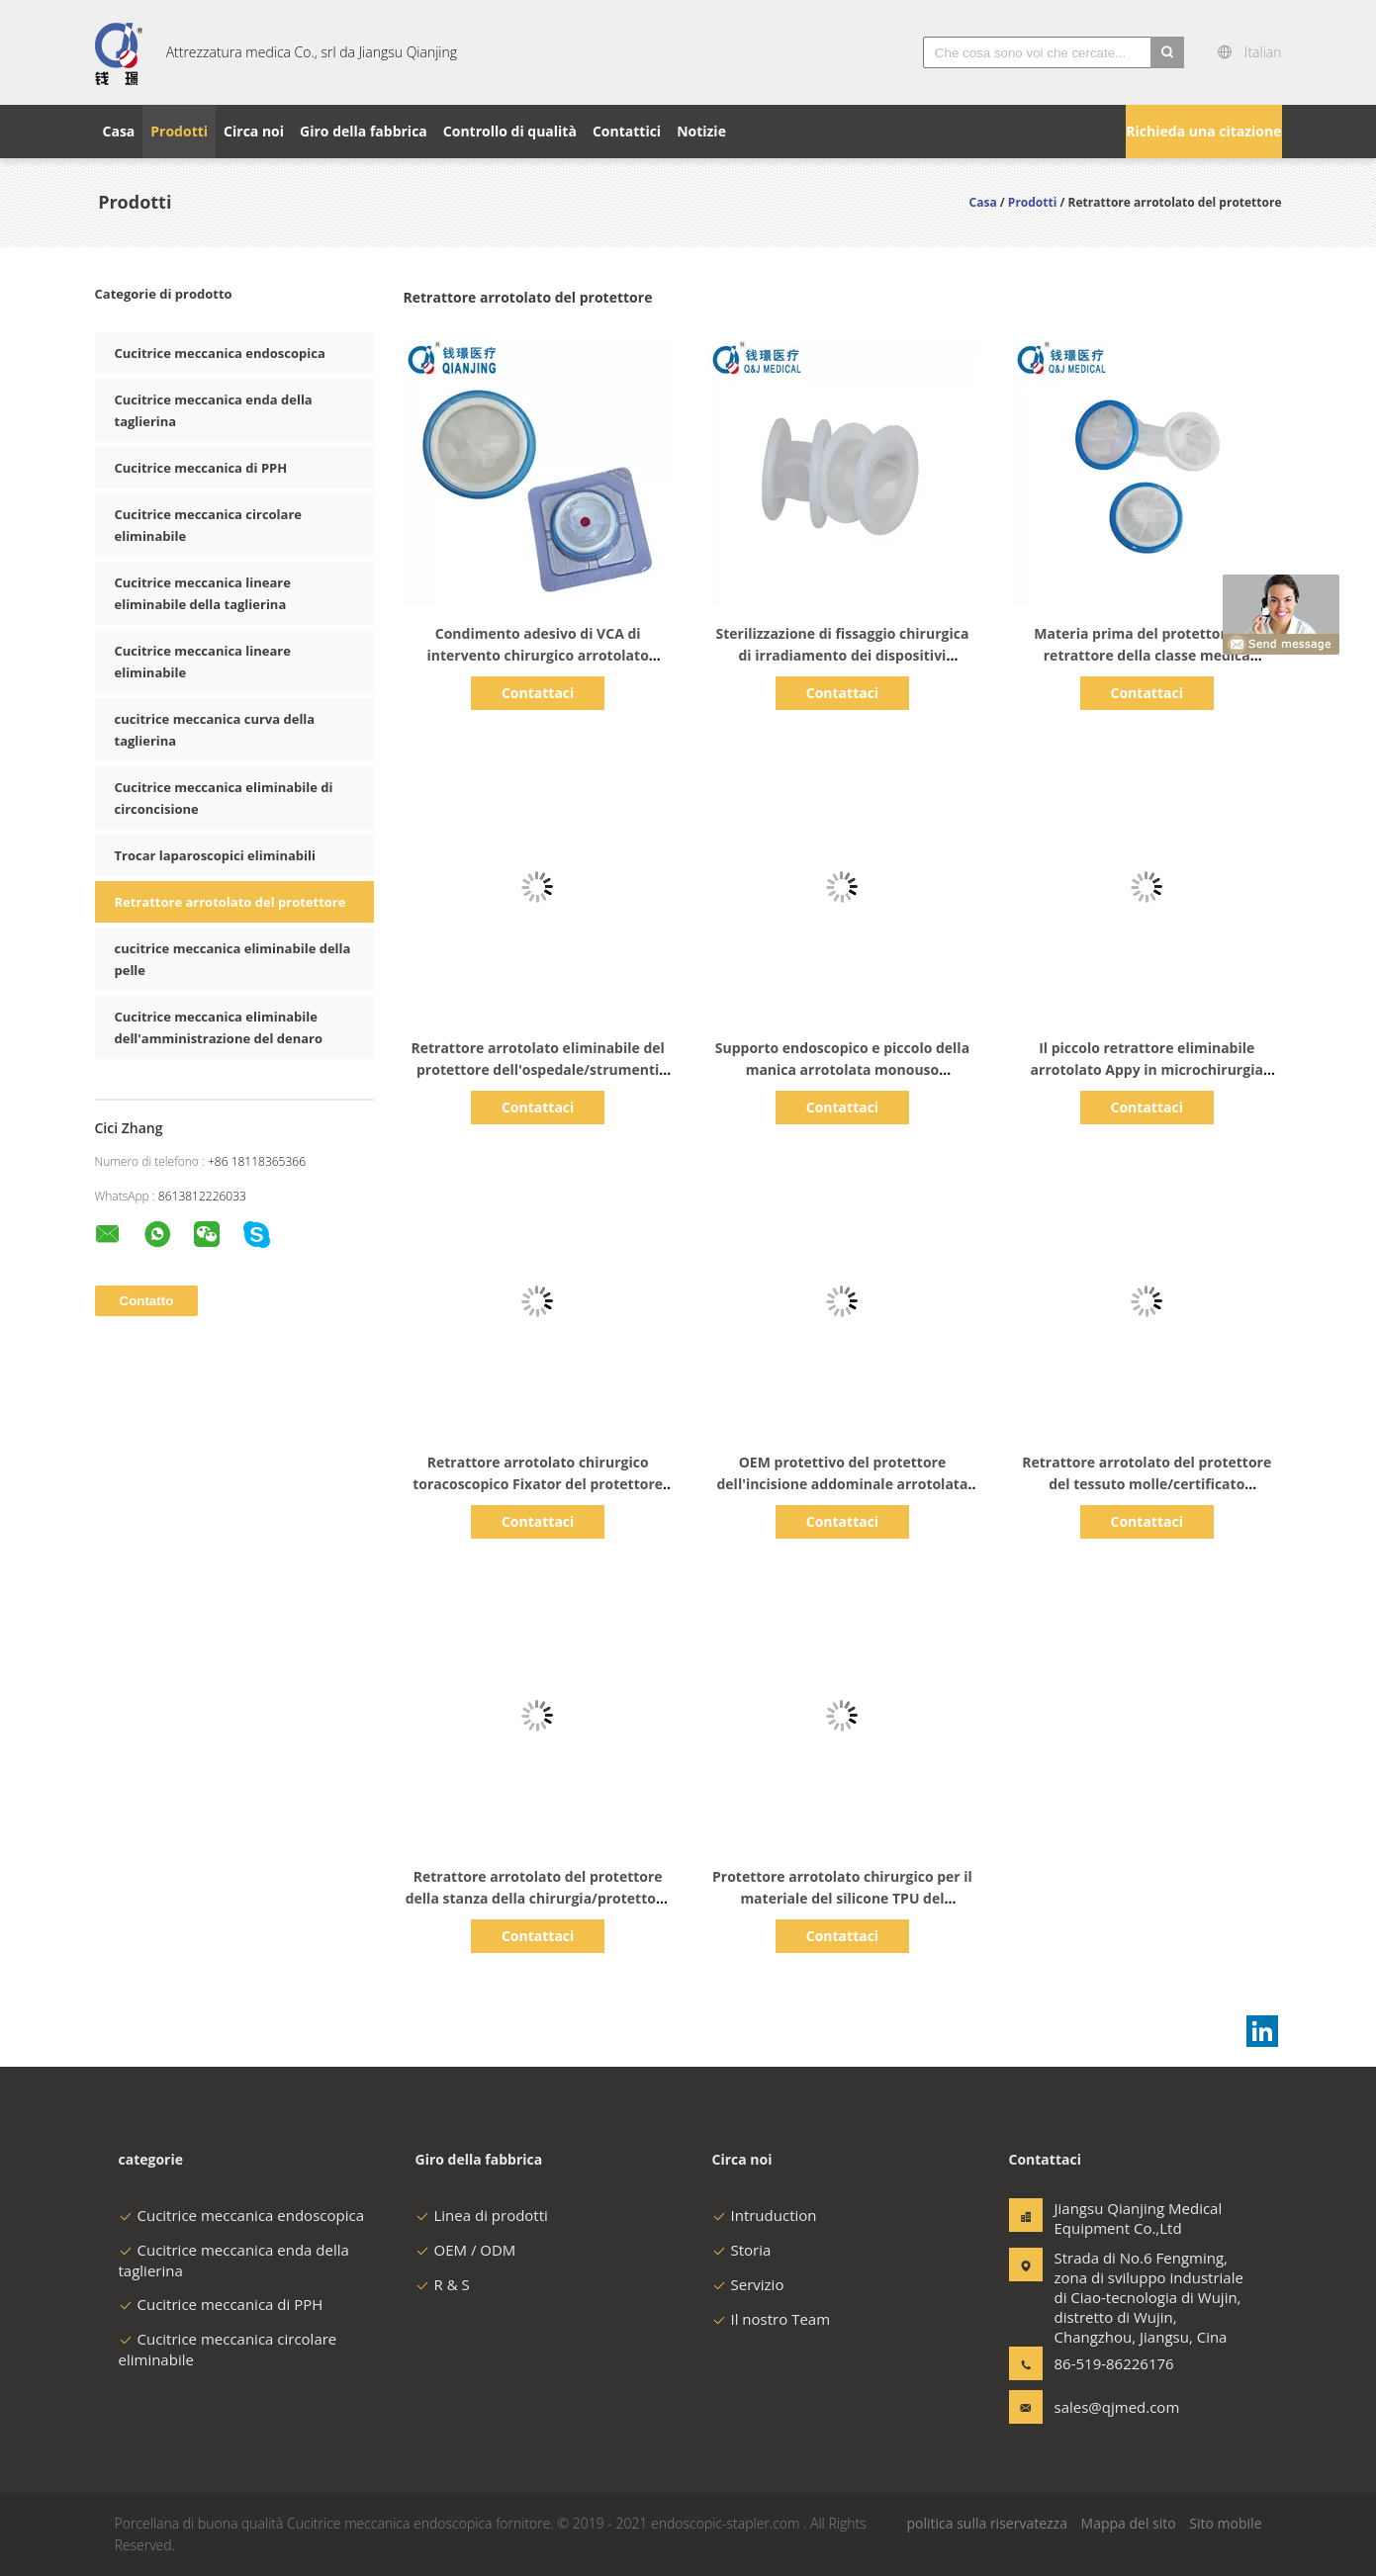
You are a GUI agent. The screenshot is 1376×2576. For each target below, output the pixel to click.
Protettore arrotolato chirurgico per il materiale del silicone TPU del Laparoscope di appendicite (842, 1898)
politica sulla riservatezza (986, 2523)
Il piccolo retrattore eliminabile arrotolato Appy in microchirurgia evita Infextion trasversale (1147, 1069)
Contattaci (538, 692)
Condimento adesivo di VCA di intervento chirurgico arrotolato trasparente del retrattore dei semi (537, 655)
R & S (442, 2284)
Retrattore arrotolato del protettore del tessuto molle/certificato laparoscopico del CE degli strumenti (1147, 1484)
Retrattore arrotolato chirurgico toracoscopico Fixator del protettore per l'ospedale (538, 1484)
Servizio (748, 2284)
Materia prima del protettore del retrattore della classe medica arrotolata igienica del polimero (1146, 655)
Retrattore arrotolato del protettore (230, 902)
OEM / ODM (465, 2250)
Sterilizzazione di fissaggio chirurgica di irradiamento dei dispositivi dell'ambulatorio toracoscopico (842, 655)
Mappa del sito (1128, 2523)
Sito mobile (1225, 2523)
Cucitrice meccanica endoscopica (220, 353)
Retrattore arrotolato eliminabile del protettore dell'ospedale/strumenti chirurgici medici (537, 1069)
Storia (742, 2250)
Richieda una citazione (1203, 131)
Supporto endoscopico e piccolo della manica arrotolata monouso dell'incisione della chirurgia (842, 1069)
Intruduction (764, 2215)
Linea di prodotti (481, 2215)
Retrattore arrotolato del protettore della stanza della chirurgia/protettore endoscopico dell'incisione (538, 1898)
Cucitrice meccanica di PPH (201, 468)
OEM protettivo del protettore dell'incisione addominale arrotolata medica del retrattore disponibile (841, 1484)
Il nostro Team (771, 2319)
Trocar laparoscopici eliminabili (215, 855)
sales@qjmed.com (1117, 2407)
